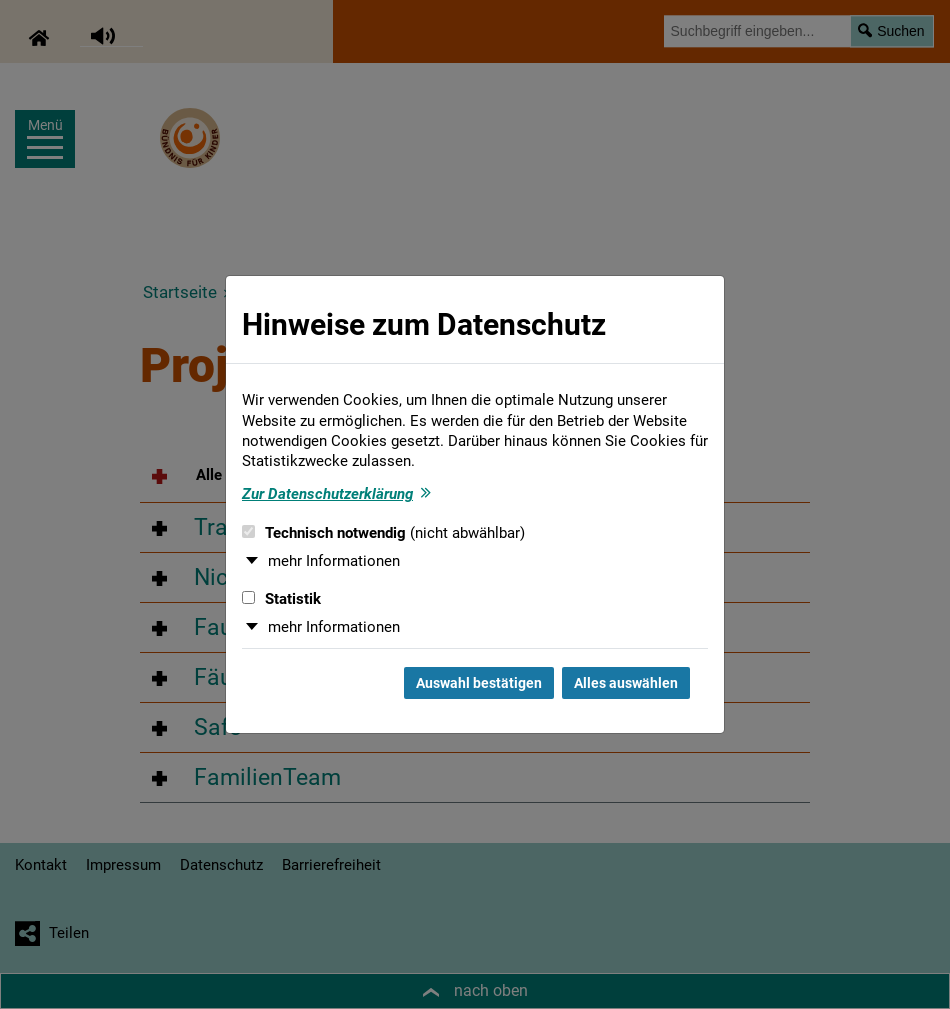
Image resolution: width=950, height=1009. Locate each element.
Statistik (281, 599)
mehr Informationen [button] (334, 561)
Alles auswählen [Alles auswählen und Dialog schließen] (626, 683)
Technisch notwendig (383, 533)
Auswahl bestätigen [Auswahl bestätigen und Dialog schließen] (479, 683)
